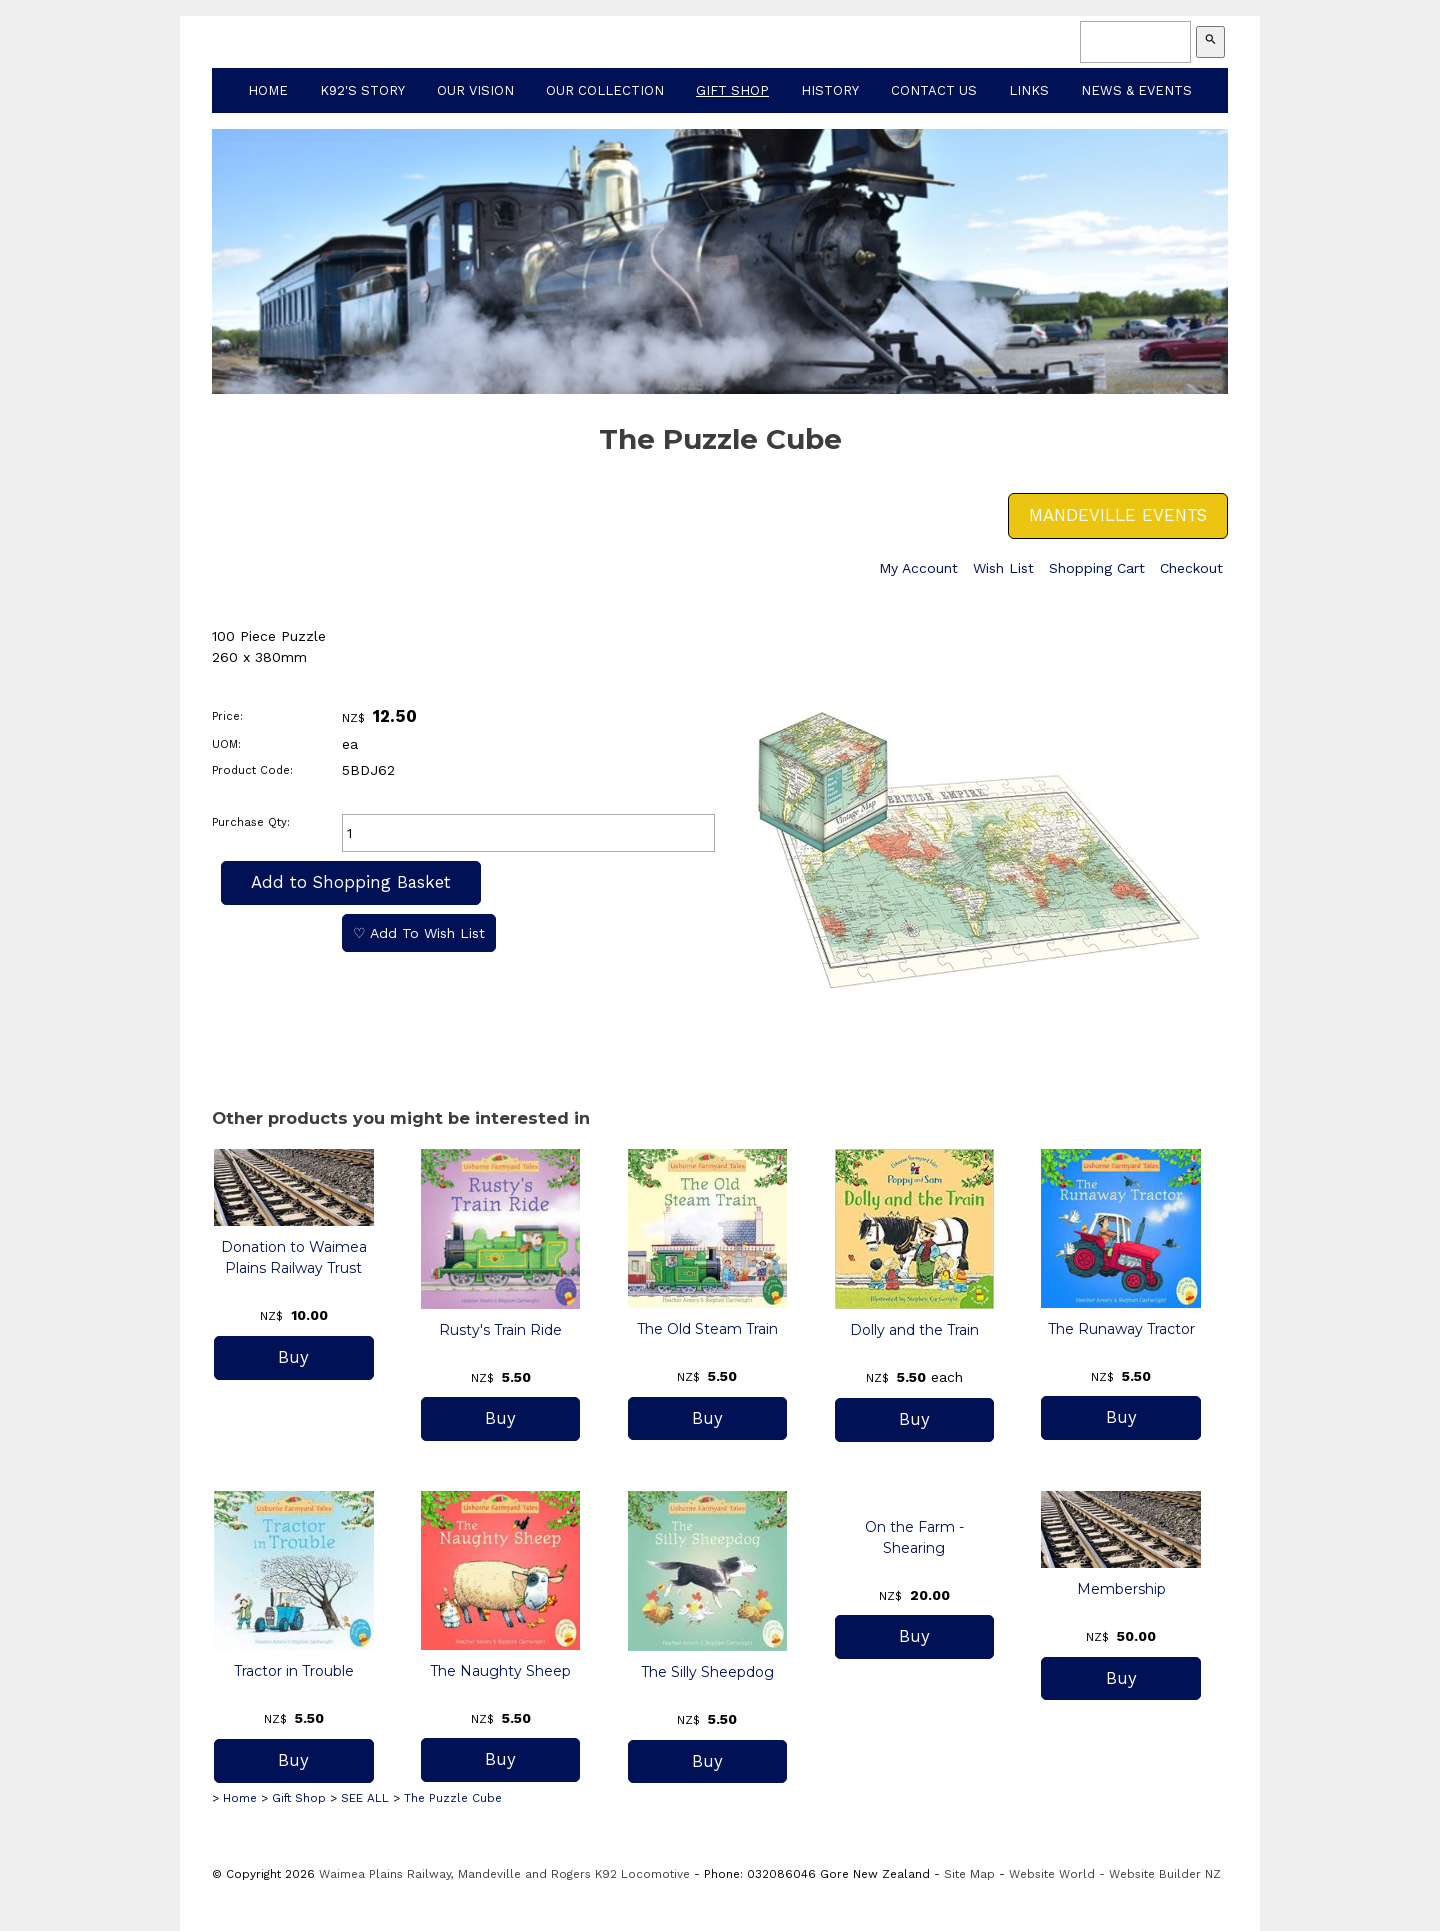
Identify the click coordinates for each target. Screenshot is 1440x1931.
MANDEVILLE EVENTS (1118, 515)
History (830, 90)
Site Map (969, 1874)
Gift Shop (732, 90)
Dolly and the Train (914, 1330)
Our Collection (605, 90)
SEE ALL (365, 1798)
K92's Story (362, 90)
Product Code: (252, 770)
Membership (1121, 1589)
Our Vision (475, 90)
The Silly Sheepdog (707, 1672)
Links (1029, 90)
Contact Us (934, 90)
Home (268, 90)
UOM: (226, 744)
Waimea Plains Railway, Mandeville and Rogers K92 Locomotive (504, 1874)
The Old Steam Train (707, 1329)
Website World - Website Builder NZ (1115, 1874)
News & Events (1136, 90)
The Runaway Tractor (1121, 1329)
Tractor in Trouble (294, 1671)
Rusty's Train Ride (500, 1330)
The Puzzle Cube (453, 1798)
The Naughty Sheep (500, 1671)
